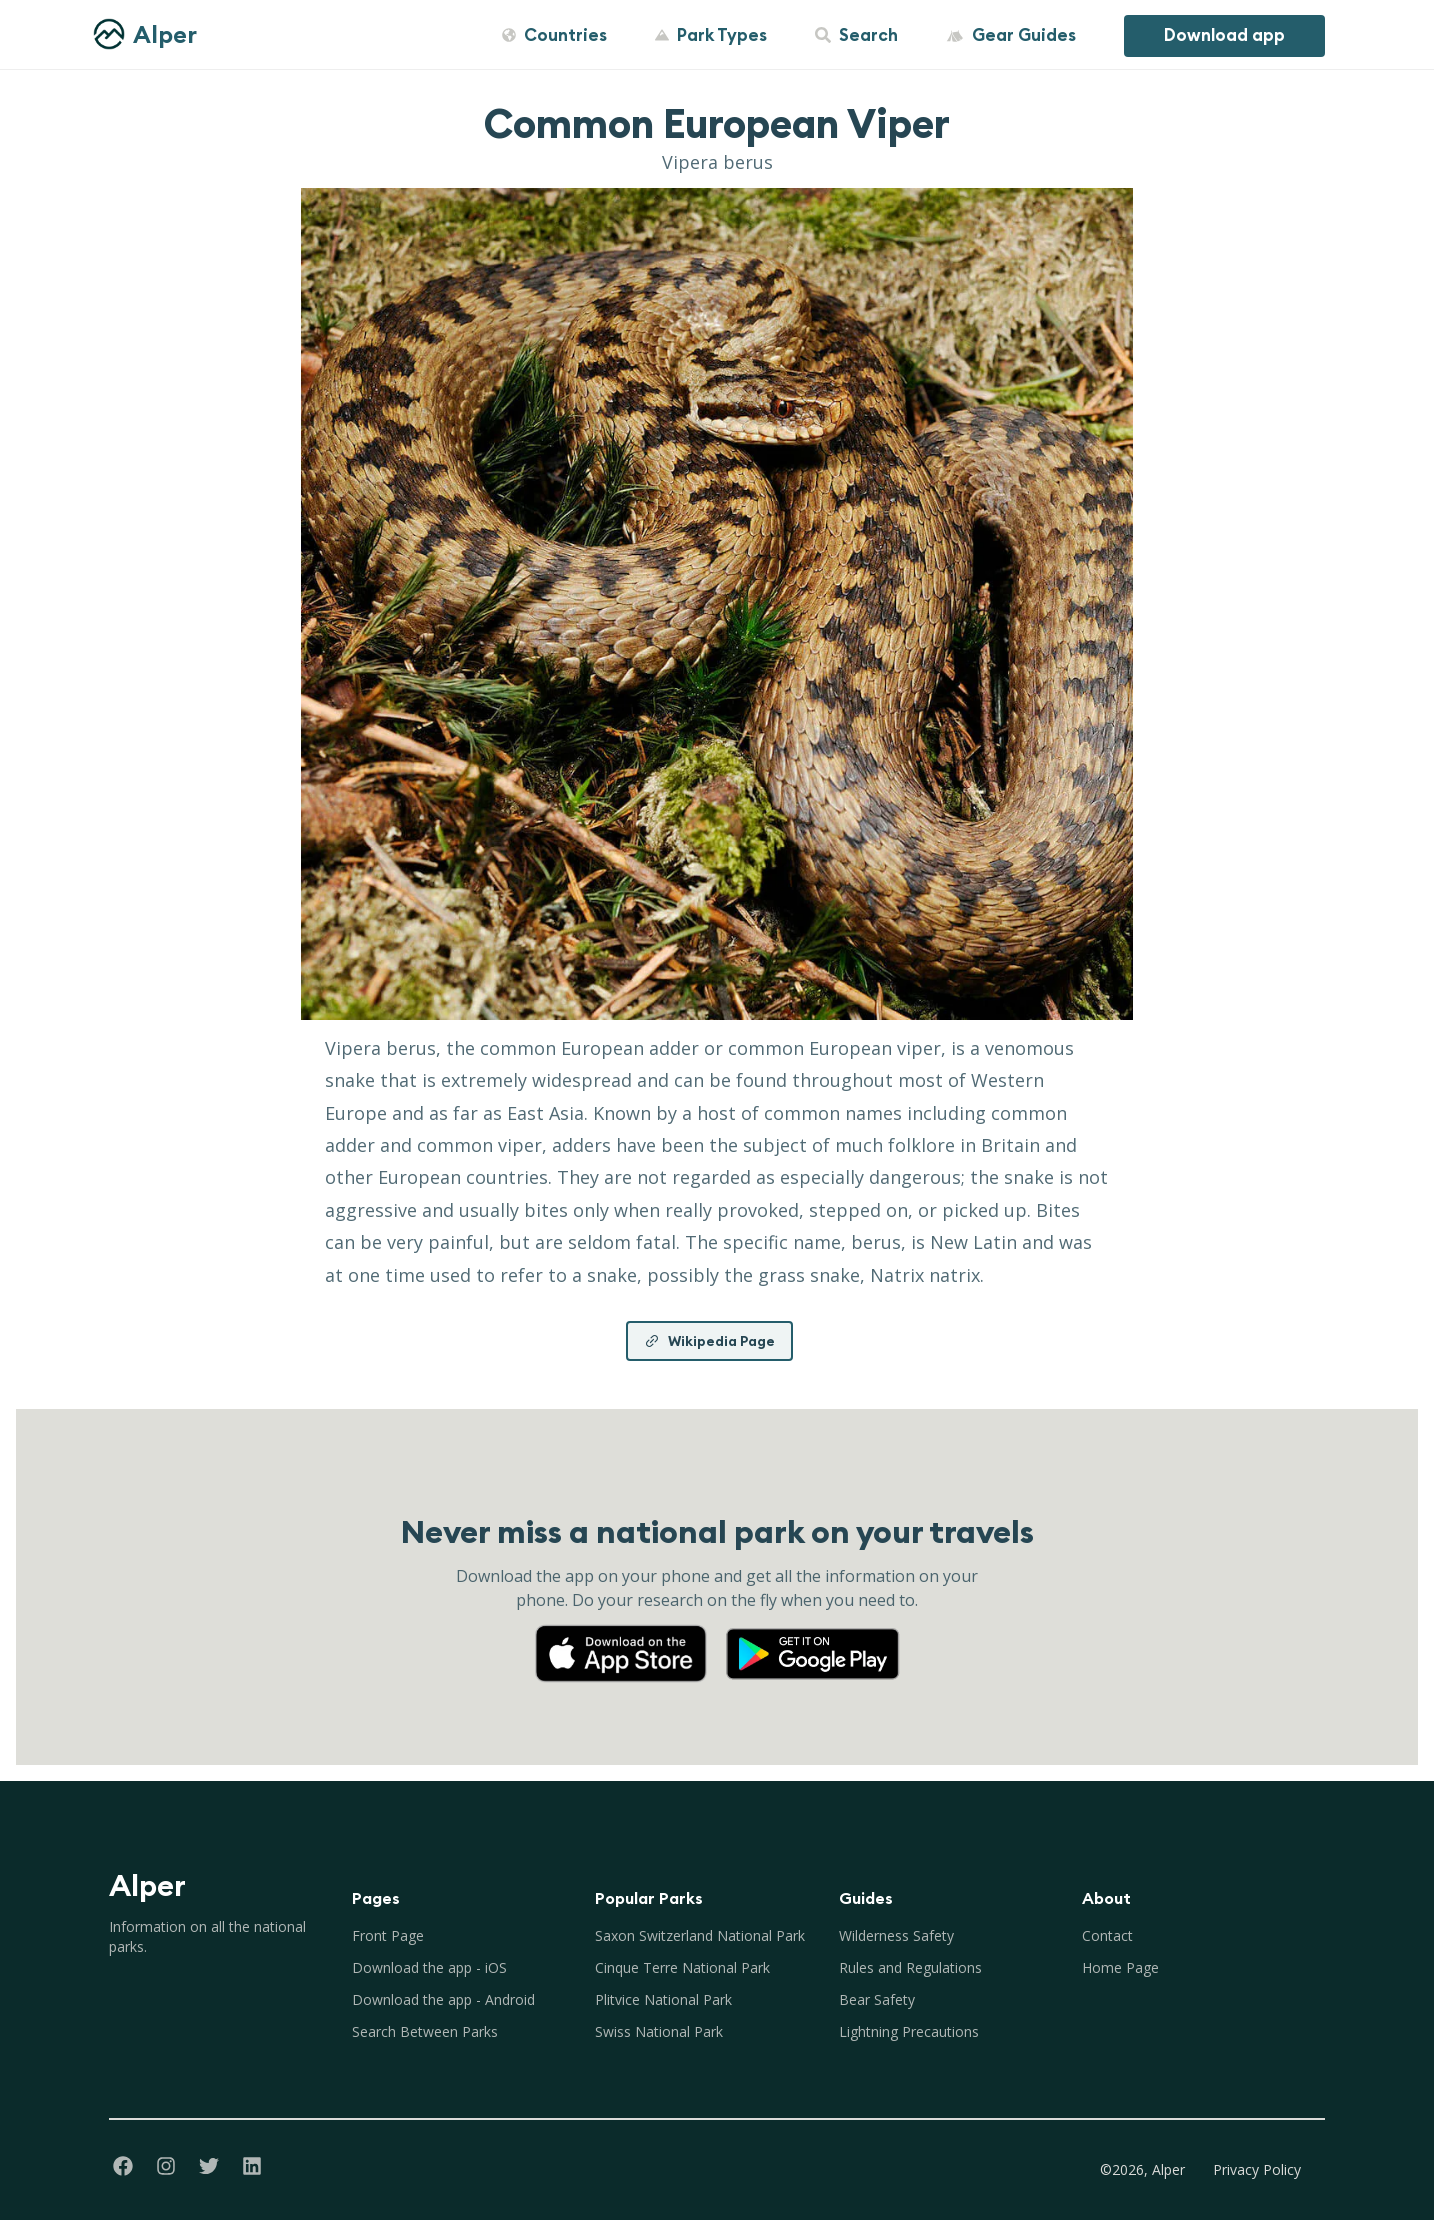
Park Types (711, 35)
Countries (554, 35)
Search (856, 35)
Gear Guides (1011, 35)
